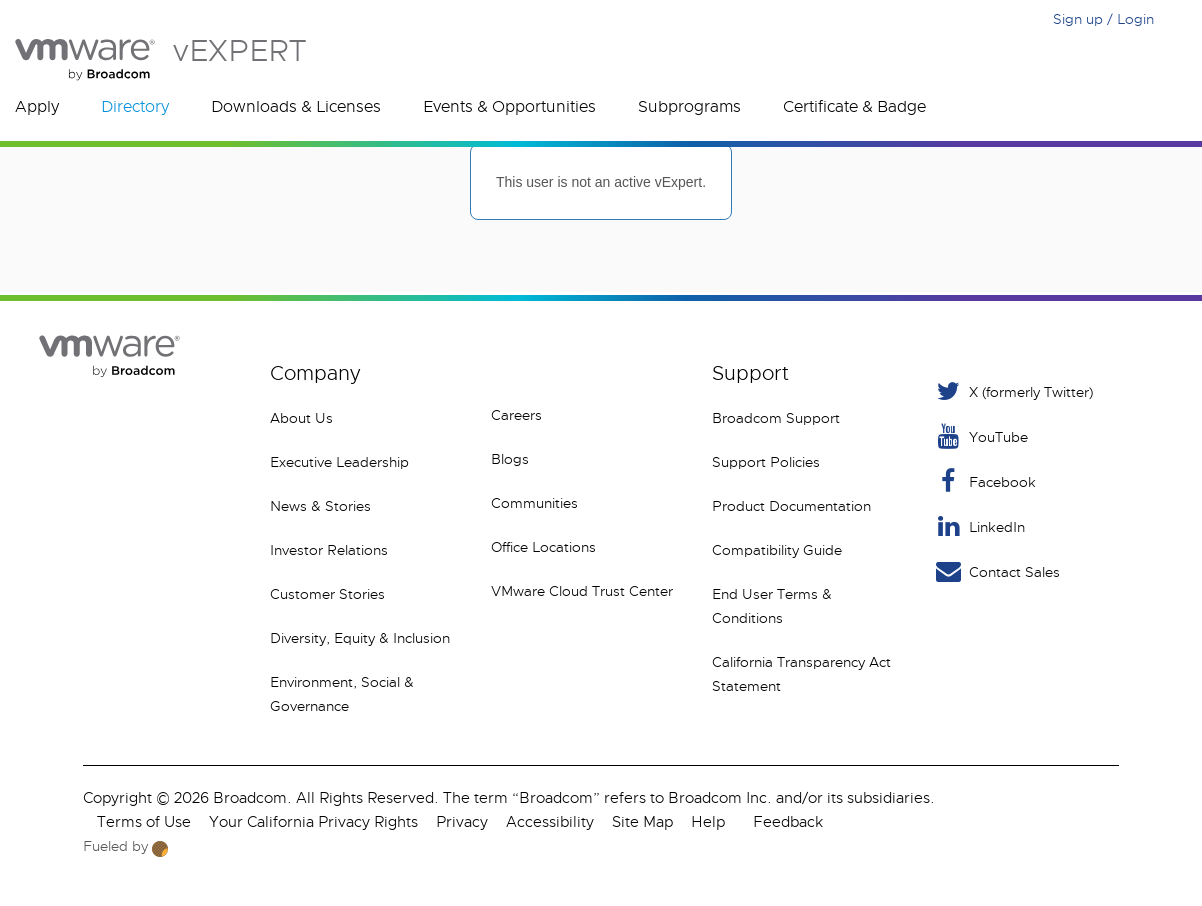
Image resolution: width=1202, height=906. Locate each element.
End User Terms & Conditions (772, 606)
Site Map (642, 822)
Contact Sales (996, 571)
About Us (301, 418)
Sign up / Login (1103, 19)
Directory (135, 107)
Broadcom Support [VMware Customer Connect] (776, 418)
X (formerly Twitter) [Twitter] (1013, 391)
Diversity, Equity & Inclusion (360, 638)
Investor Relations (329, 550)
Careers (516, 415)
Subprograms (689, 107)
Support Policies (766, 462)
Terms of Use (144, 822)
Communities (534, 503)
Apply (37, 107)
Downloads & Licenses (296, 107)
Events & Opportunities (509, 107)
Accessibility (550, 822)
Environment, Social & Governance (342, 694)
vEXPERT (160, 59)
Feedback (788, 822)
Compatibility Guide (777, 550)
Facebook (984, 481)
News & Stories (320, 506)
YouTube (980, 436)
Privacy (462, 822)
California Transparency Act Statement (801, 674)
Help (708, 822)
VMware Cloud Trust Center (582, 591)
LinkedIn (979, 526)
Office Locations (543, 547)
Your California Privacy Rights (313, 822)
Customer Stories (327, 594)
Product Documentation (791, 506)
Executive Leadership (339, 462)
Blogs (510, 459)
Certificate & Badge (854, 107)
